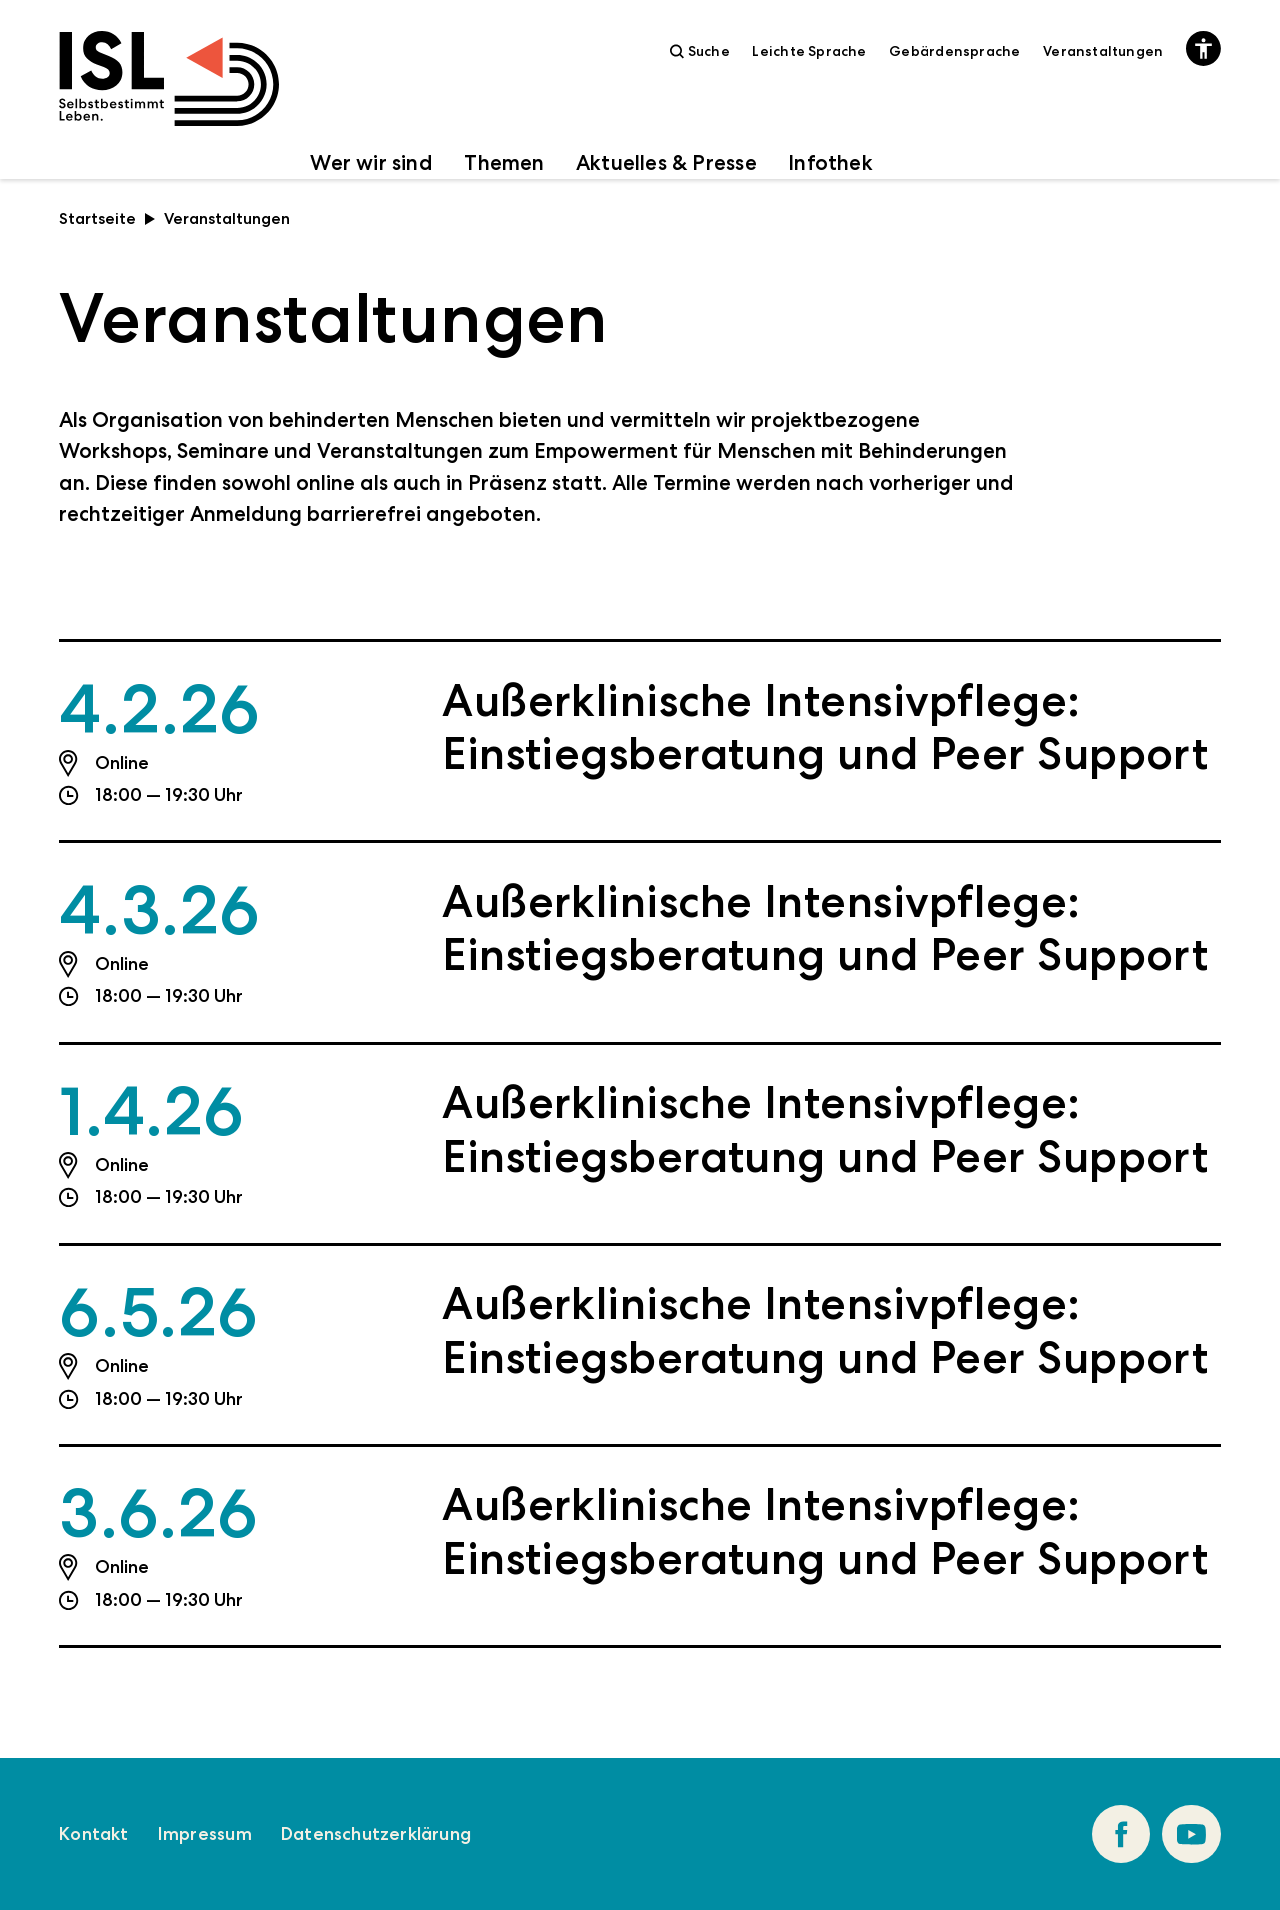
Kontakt (93, 1834)
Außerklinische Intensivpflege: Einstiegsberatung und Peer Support (825, 727)
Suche (700, 51)
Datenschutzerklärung (376, 1834)
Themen (504, 162)
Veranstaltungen (1103, 51)
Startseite (107, 218)
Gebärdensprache (954, 51)
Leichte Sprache (809, 51)
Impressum (205, 1834)
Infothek (830, 162)
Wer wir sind (371, 162)
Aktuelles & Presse (666, 162)
